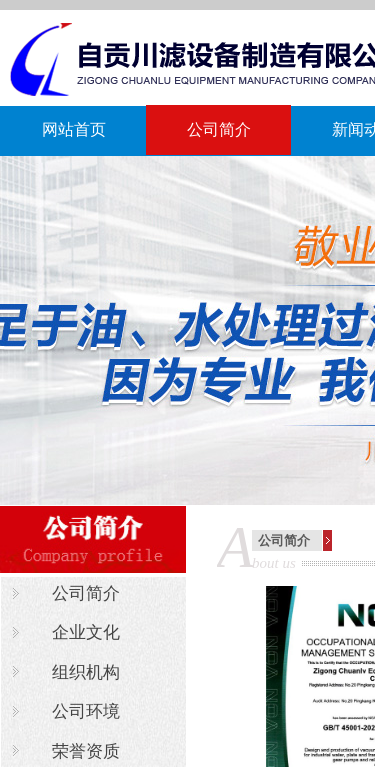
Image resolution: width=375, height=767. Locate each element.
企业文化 (86, 632)
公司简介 (219, 129)
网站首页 (74, 129)
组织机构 (86, 672)
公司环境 (86, 711)
